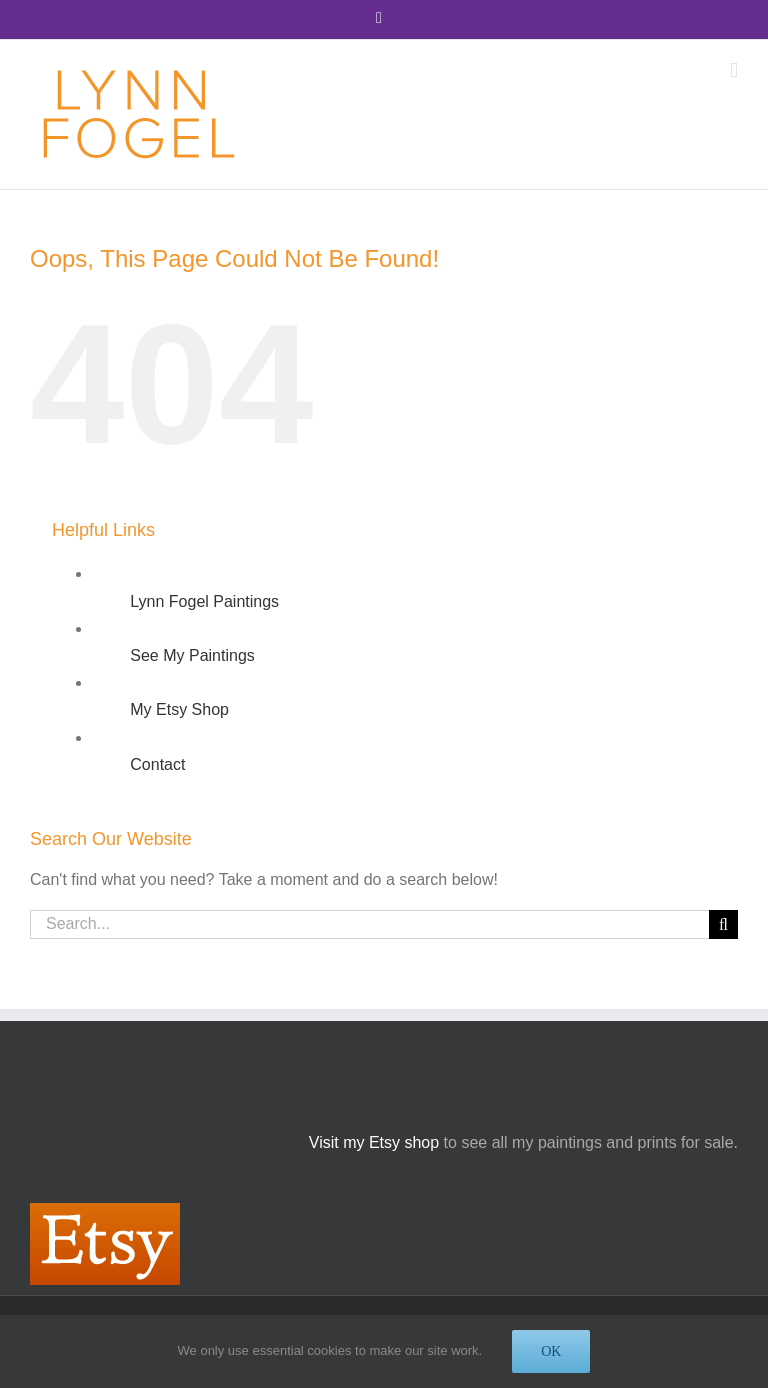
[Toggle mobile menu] (734, 70)
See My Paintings (192, 655)
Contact (157, 764)
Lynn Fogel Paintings (204, 601)
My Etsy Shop (179, 709)
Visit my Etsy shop (374, 1142)
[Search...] (369, 924)
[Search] (723, 924)
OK (551, 1351)
